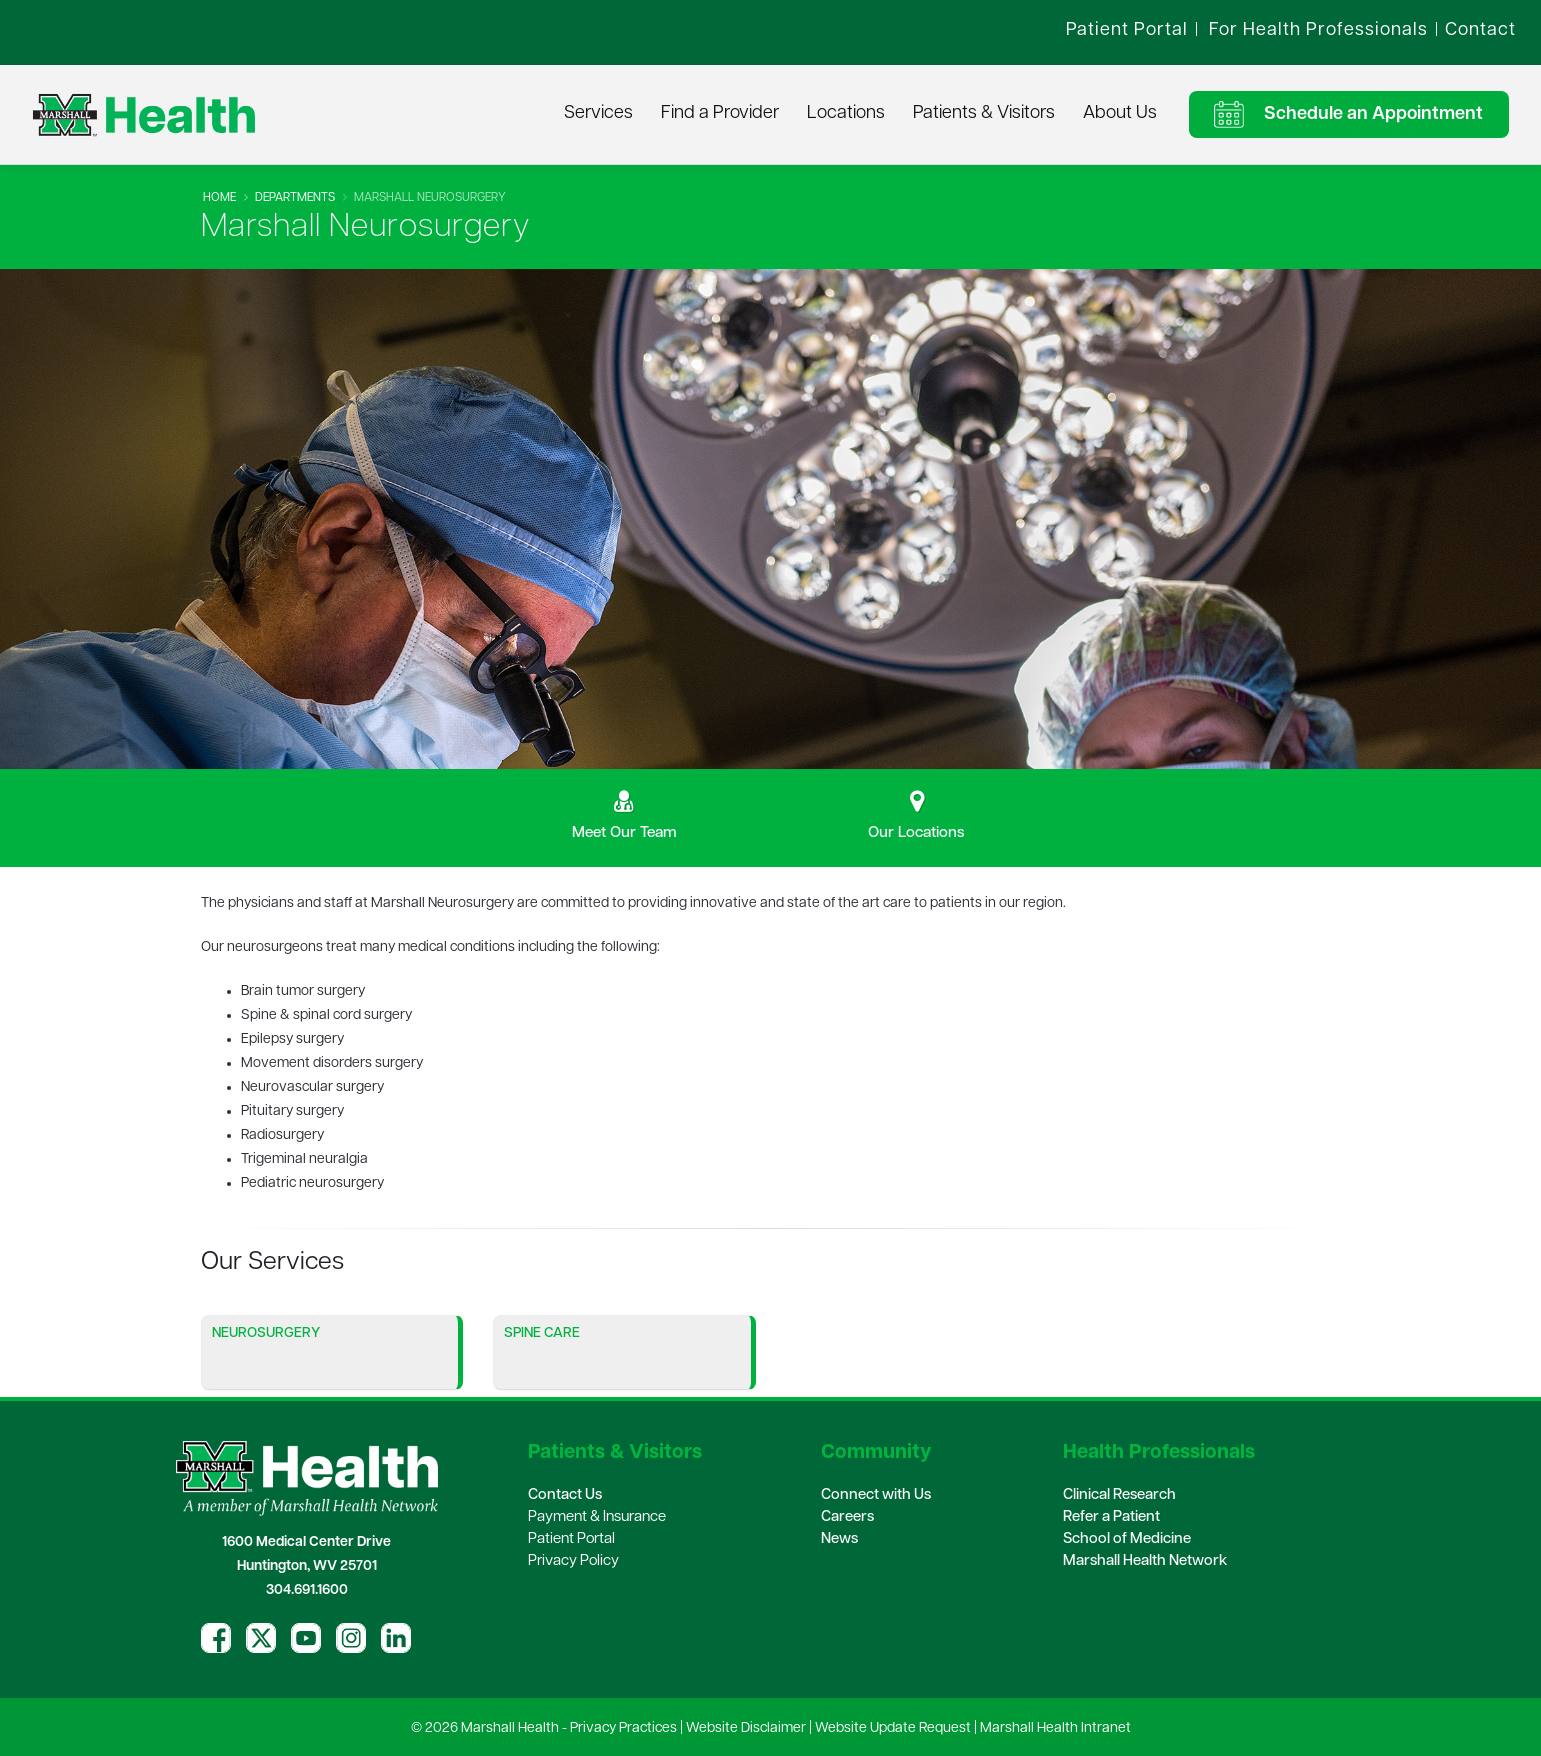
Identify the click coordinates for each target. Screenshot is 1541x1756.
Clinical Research (1119, 1495)
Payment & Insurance (597, 1517)
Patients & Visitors (984, 113)
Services (598, 113)
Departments (295, 198)
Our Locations (916, 833)
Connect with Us (876, 1495)
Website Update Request (893, 1728)
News (839, 1539)
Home (219, 198)
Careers (847, 1517)
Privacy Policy (573, 1561)
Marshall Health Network (1145, 1561)
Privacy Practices (623, 1728)
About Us (1120, 113)
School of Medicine (1127, 1539)
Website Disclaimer (746, 1728)
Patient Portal (571, 1539)
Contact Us (565, 1495)
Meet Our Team (624, 833)
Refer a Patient (1111, 1517)
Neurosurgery (266, 1333)
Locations (846, 113)
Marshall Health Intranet (1055, 1728)
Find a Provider (720, 113)
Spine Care (542, 1333)
